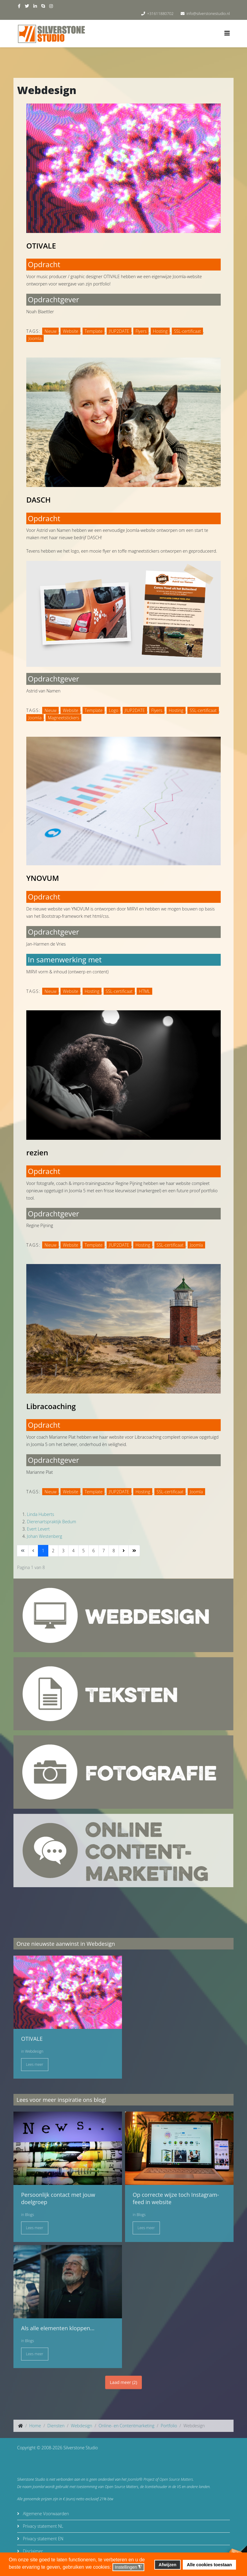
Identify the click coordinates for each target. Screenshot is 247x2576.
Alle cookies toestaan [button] (209, 2564)
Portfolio (169, 2426)
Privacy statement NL (42, 2526)
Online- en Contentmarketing (126, 2426)
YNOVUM (42, 878)
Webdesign (34, 2051)
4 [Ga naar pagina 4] (73, 1550)
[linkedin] (35, 6)
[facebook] (19, 6)
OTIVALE (41, 246)
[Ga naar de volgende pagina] (124, 1551)
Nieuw (50, 331)
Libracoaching (51, 1406)
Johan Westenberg (44, 1536)
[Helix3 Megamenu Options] (227, 33)
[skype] (43, 6)
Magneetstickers (63, 718)
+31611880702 (160, 13)
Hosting (160, 331)
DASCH (38, 500)
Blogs (29, 2214)
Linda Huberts (40, 1514)
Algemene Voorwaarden (45, 2513)
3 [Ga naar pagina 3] (63, 1550)
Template (94, 331)
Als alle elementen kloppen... (57, 2328)
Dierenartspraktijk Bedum (51, 1521)
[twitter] (27, 6)
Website (70, 331)
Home (35, 2426)
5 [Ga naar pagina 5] (83, 1550)
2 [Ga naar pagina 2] (53, 1550)
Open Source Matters (176, 2479)
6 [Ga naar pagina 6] (93, 1550)
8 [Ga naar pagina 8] (113, 1550)
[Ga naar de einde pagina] (134, 1551)
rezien (37, 1152)
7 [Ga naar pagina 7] (103, 1550)
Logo (113, 710)
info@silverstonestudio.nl (208, 13)
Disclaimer (32, 2551)
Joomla (35, 338)
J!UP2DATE (119, 331)
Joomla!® (134, 2479)
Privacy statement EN (42, 2538)
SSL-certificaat (187, 331)
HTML (144, 991)
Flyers (140, 331)
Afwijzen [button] (167, 2564)
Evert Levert (38, 1529)
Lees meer (34, 2064)
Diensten (56, 2426)
